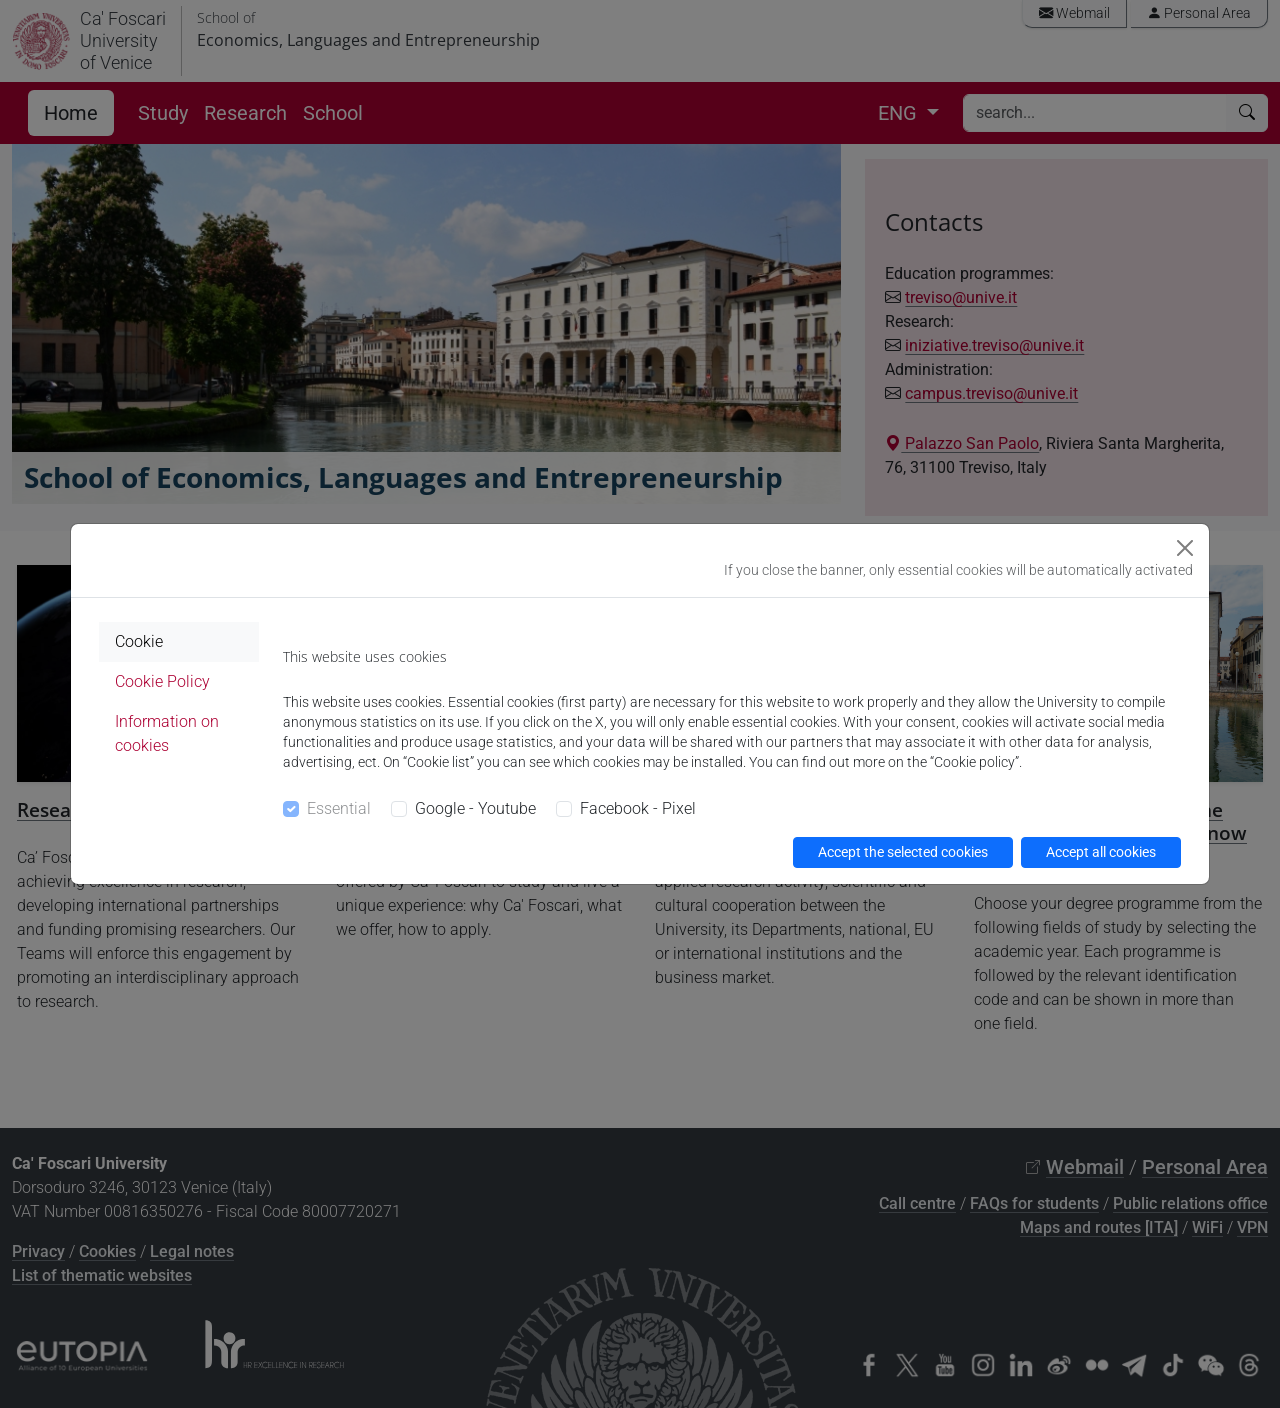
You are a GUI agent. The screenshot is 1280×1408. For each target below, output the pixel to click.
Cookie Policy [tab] (162, 681)
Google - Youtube (475, 808)
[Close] (1185, 548)
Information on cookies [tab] (167, 733)
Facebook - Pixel (638, 808)
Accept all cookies (1101, 852)
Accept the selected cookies (903, 852)
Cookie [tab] (139, 641)
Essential (339, 808)
